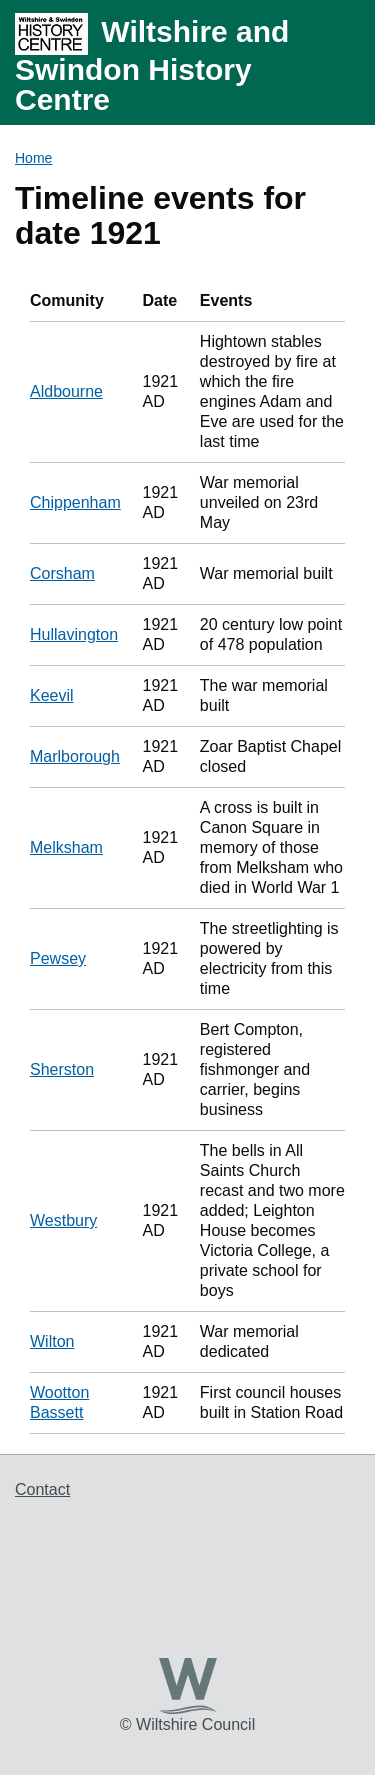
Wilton (52, 1341)
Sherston (62, 1069)
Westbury (63, 1220)
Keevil (52, 695)
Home (33, 158)
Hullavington (74, 634)
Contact (42, 1489)
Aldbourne (66, 391)
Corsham (62, 573)
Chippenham (75, 502)
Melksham (66, 847)
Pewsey (58, 958)
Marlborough (75, 756)
